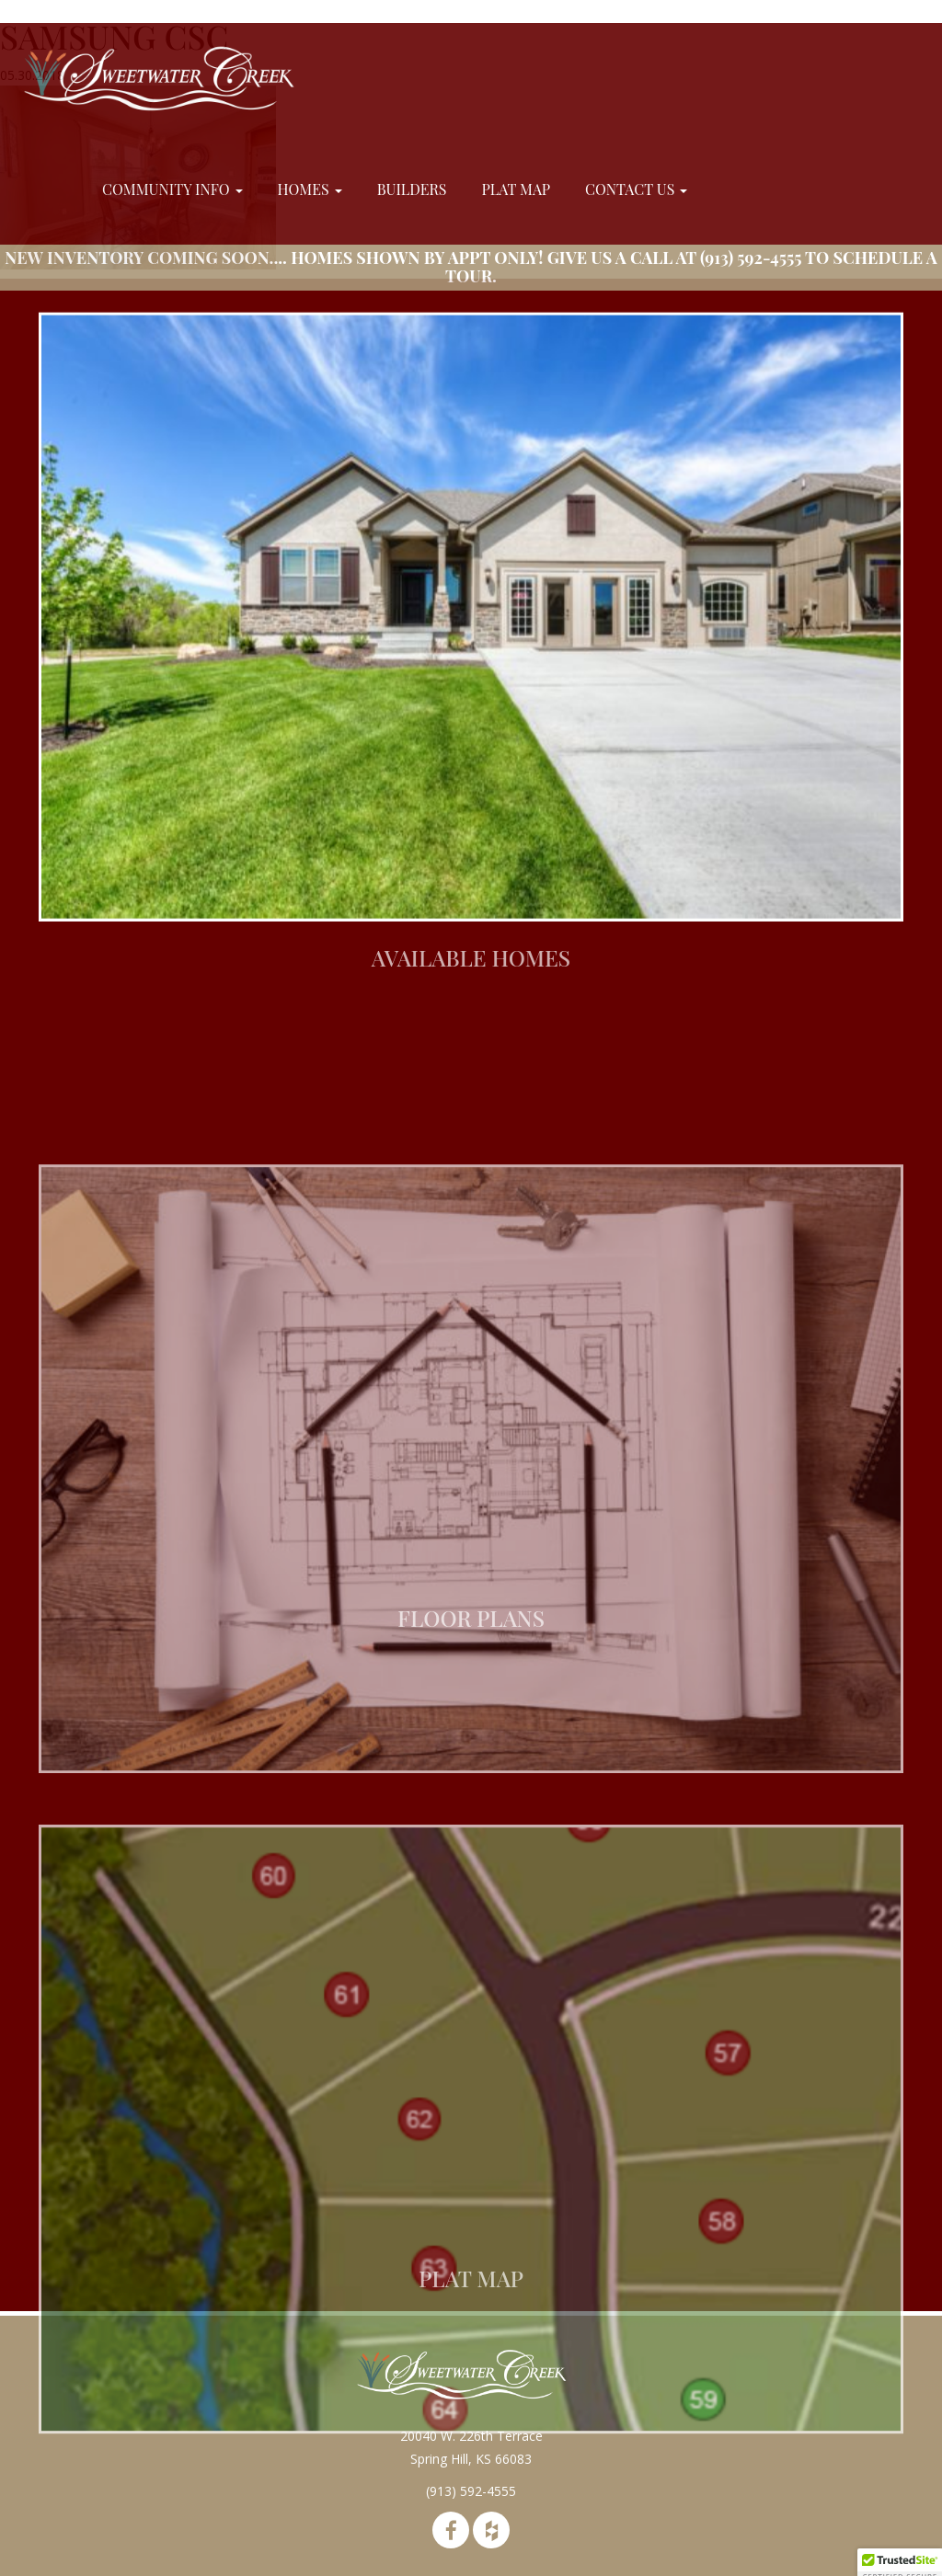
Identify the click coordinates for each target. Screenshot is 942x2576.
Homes (310, 189)
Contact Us (636, 189)
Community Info (172, 189)
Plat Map (515, 189)
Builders (412, 189)
